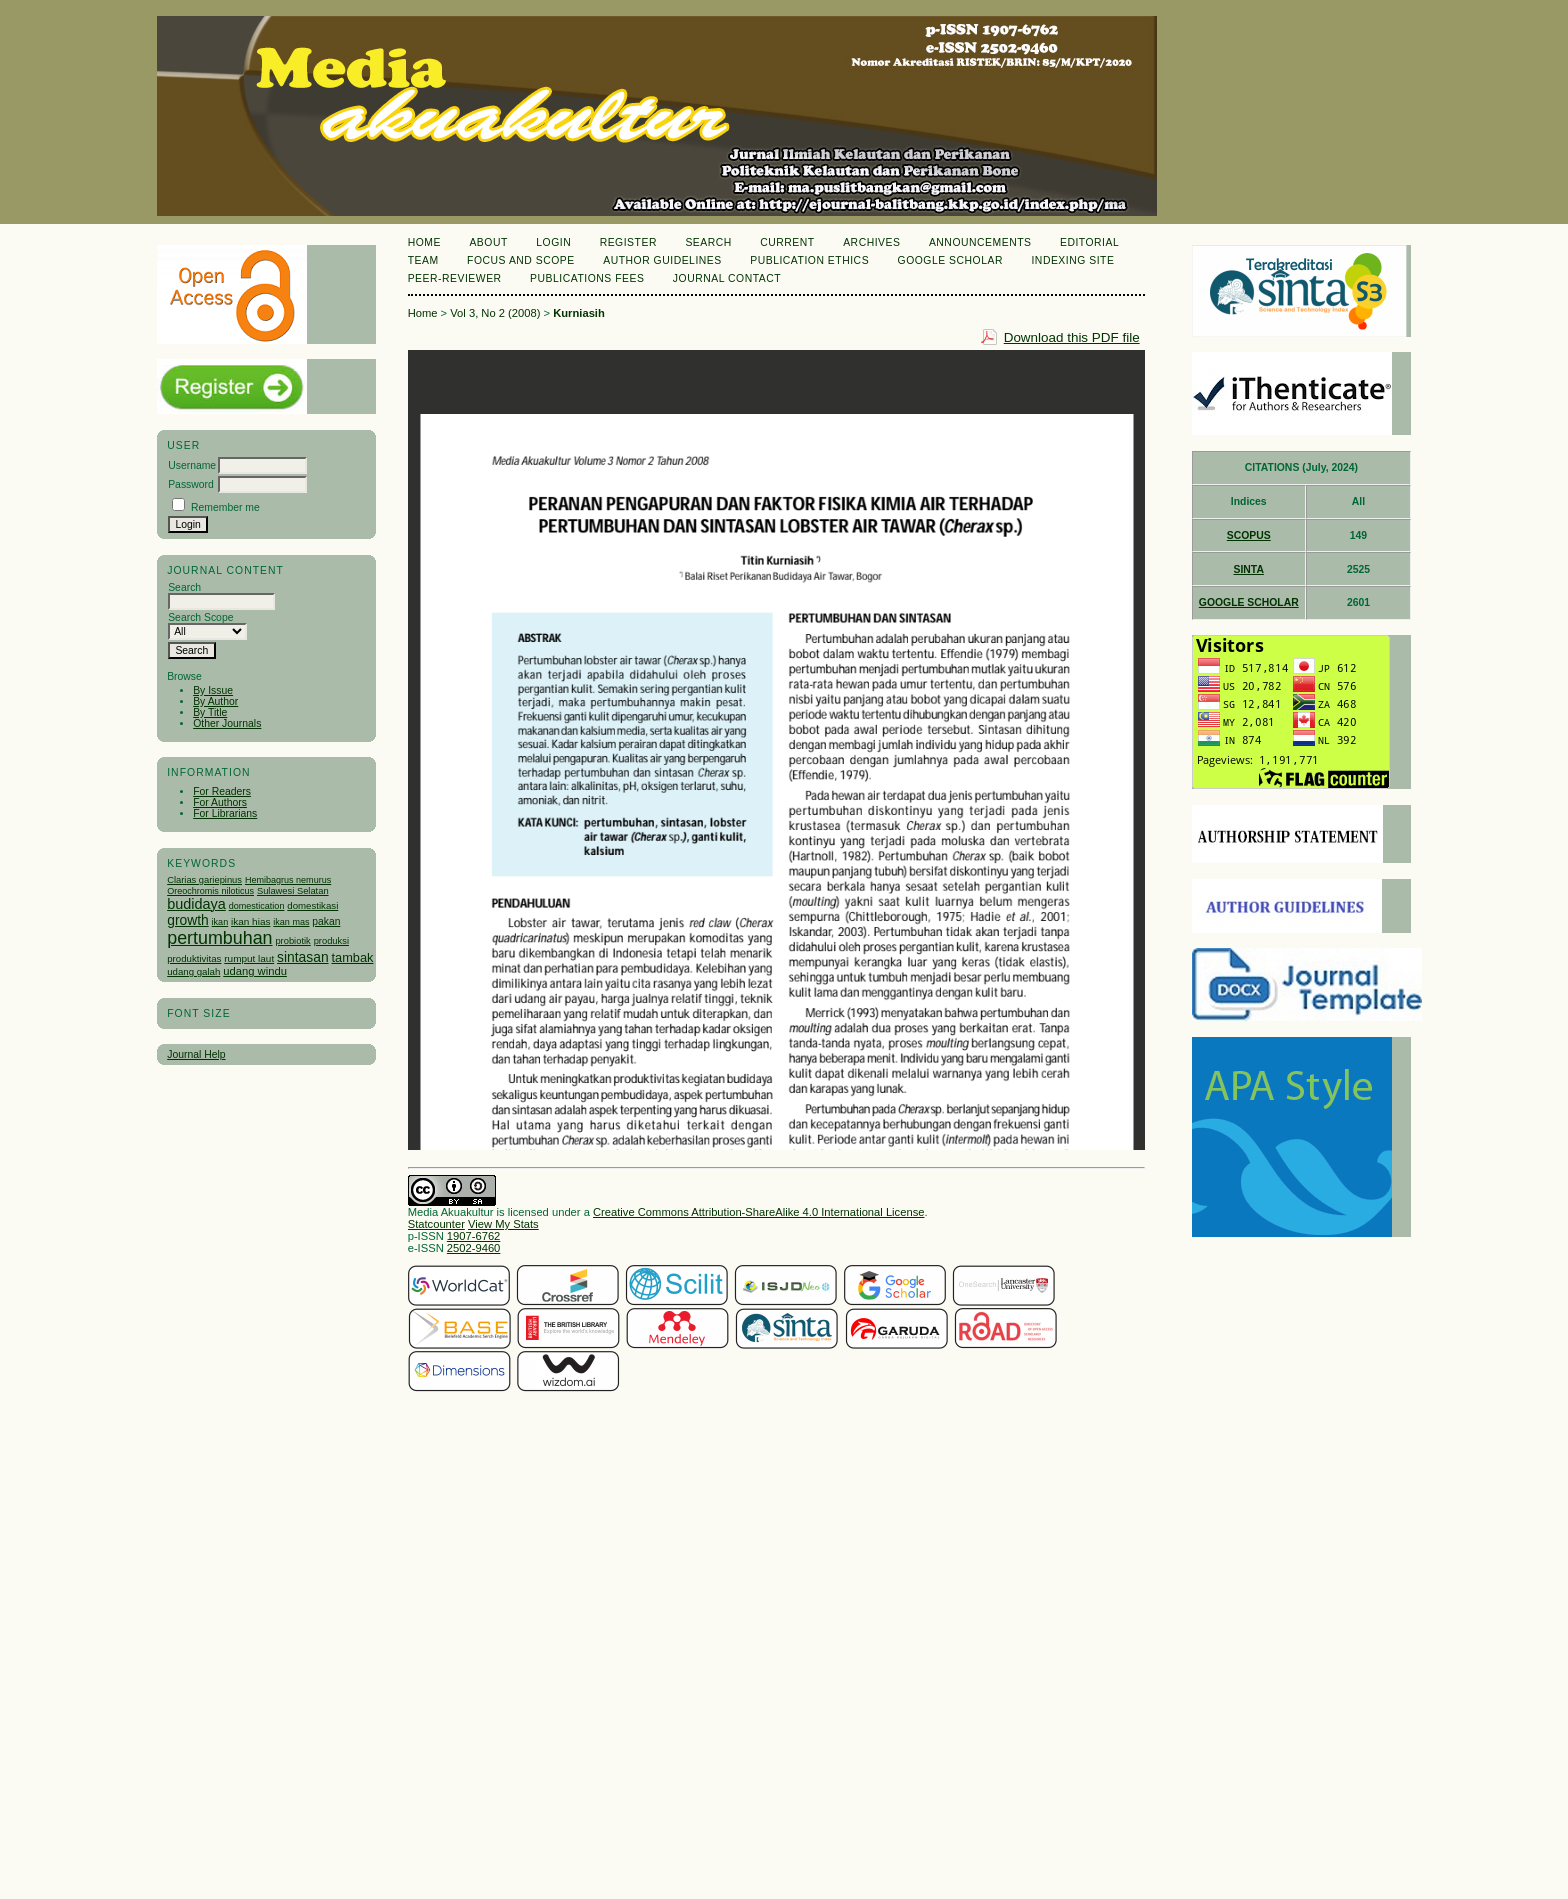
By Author (215, 701)
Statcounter (436, 1224)
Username (192, 465)
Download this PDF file (1072, 337)
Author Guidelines (662, 260)
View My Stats (503, 1224)
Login (553, 242)
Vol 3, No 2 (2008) (495, 313)
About (488, 242)
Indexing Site (1072, 260)
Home (424, 242)
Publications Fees (587, 278)
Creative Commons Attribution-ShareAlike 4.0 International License (758, 1212)
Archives (871, 242)
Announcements (980, 242)
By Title (210, 712)
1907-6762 (474, 1236)
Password (191, 484)
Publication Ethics (809, 260)
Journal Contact (727, 278)
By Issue (213, 690)
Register (628, 242)
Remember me (225, 507)
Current (787, 242)
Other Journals (227, 723)
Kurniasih (579, 313)
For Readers (222, 791)
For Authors (220, 802)
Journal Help (196, 1054)
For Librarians (225, 813)
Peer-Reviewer (455, 278)
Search (708, 242)
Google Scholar (950, 260)
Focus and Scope (521, 260)
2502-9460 (474, 1248)
